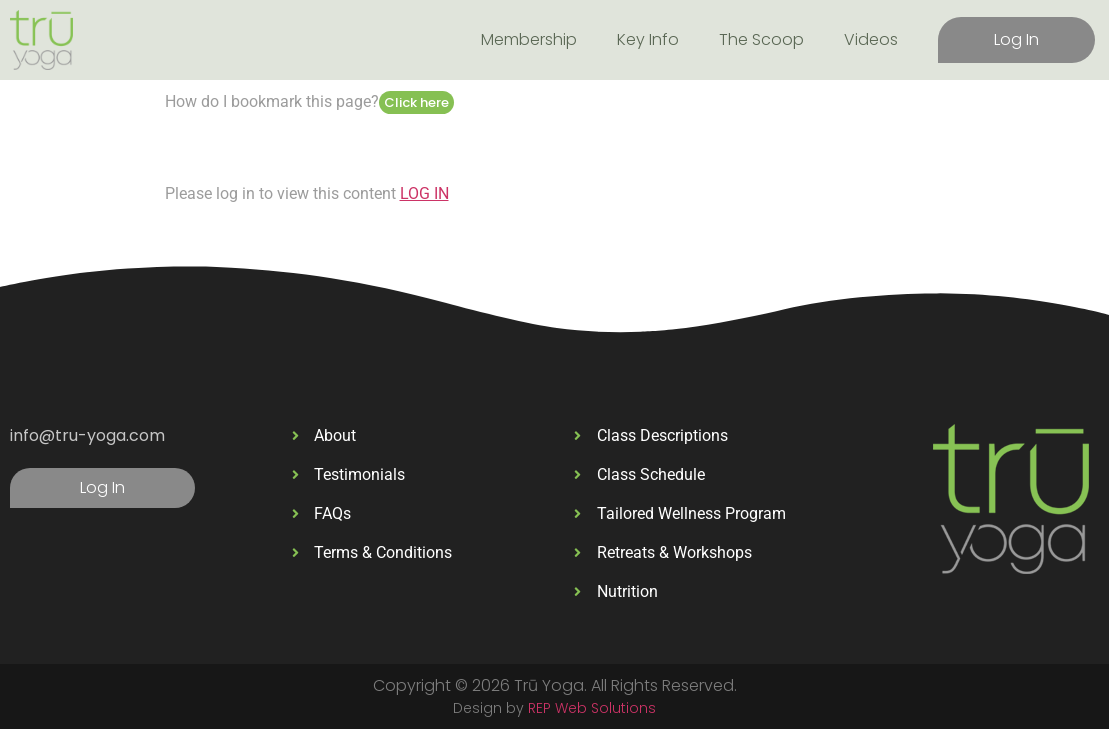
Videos (871, 39)
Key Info (648, 39)
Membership (529, 39)
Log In (1016, 39)
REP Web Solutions (592, 708)
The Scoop (761, 39)
